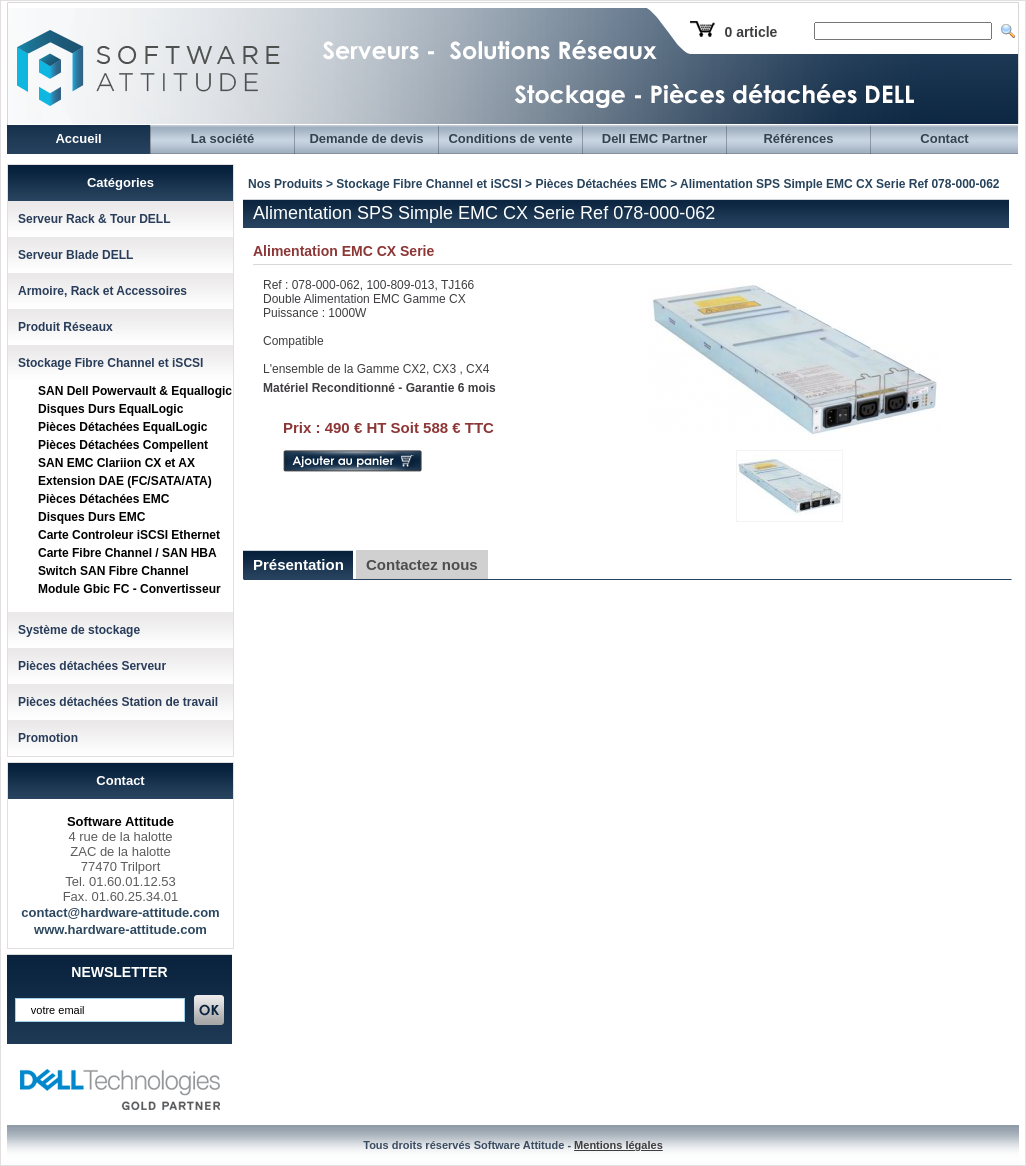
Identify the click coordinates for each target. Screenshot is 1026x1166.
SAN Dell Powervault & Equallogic (135, 391)
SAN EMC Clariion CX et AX (116, 463)
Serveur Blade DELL (75, 255)
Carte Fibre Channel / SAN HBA (127, 553)
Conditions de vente (510, 138)
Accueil (78, 138)
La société (223, 138)
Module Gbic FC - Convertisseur (129, 589)
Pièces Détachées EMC (103, 499)
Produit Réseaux (65, 327)
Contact (944, 138)
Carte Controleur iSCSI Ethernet (129, 535)
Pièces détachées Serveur (92, 666)
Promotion (48, 738)
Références (798, 138)
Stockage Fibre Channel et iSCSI (110, 363)
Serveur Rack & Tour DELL (94, 219)
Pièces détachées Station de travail (118, 702)
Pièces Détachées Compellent (123, 445)
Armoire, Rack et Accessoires (102, 291)
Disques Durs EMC (91, 517)
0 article (750, 32)
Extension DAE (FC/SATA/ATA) (125, 481)
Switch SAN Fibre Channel (113, 571)
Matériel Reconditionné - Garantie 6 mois (379, 388)
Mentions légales (618, 1145)
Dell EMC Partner (654, 138)
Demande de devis (366, 138)
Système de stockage (79, 630)
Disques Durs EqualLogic (110, 409)
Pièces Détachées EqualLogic (122, 427)
